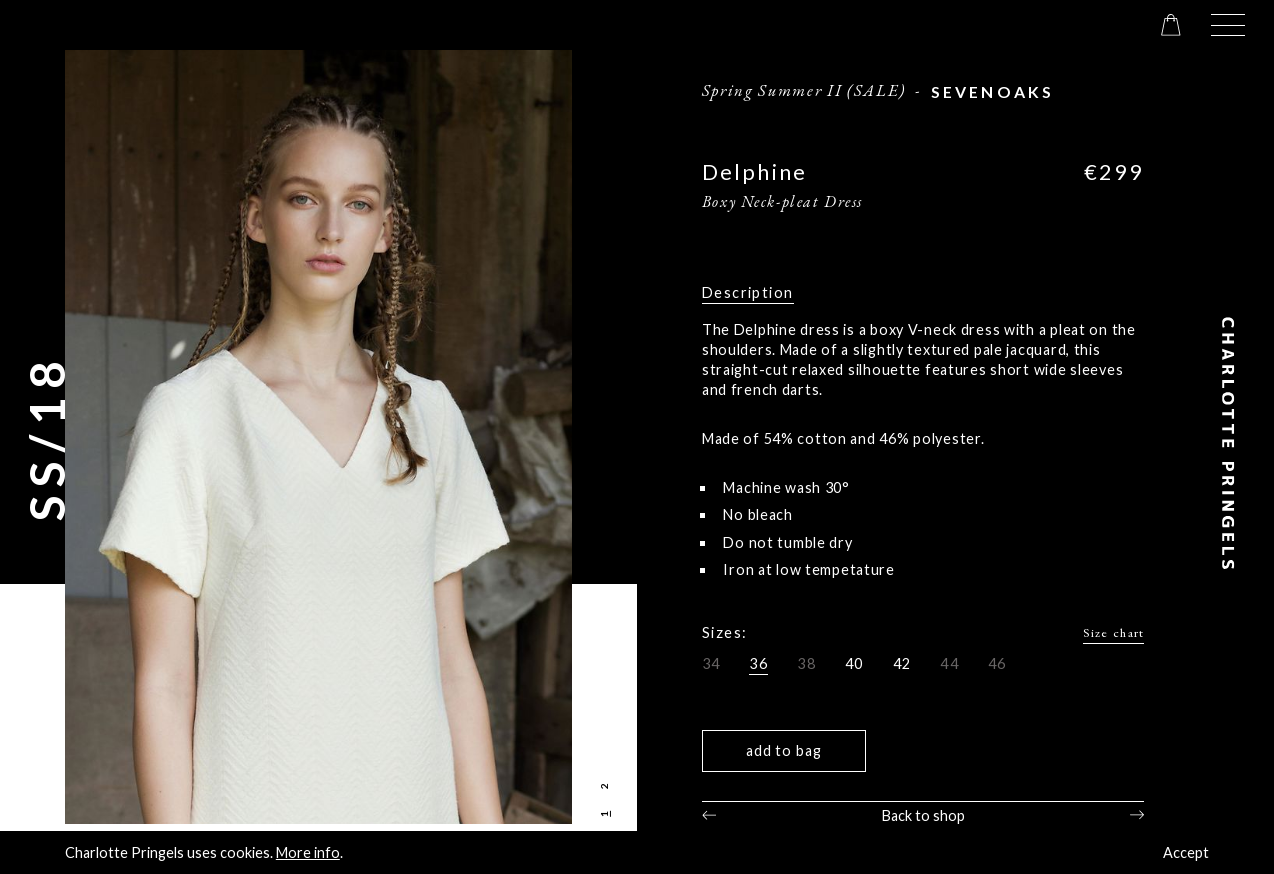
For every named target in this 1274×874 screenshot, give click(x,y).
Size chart (1113, 632)
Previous (709, 815)
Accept (1186, 852)
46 (997, 663)
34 (711, 663)
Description (748, 292)
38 (806, 663)
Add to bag (784, 750)
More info (308, 852)
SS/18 (47, 437)
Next (1137, 815)
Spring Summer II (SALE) (804, 90)
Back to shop (923, 815)
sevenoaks (993, 91)
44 (949, 663)
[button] (1228, 25)
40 (854, 663)
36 (758, 663)
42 (902, 663)
